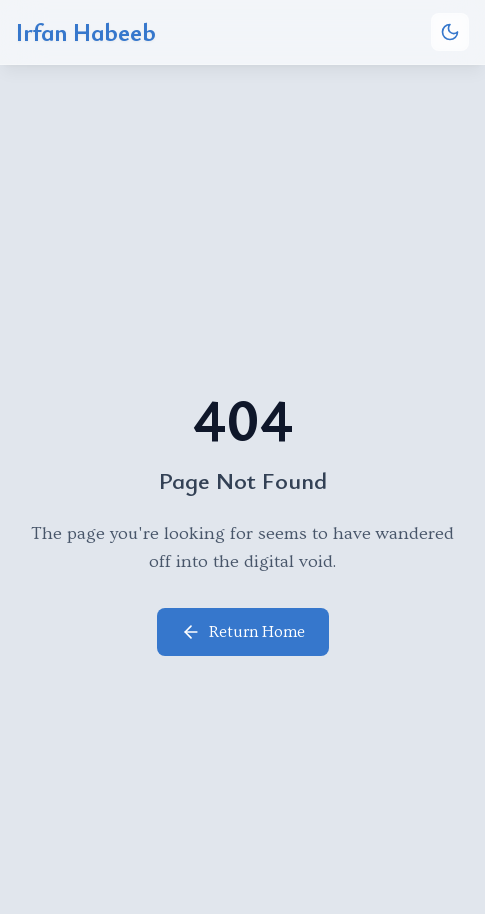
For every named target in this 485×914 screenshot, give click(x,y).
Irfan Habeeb (86, 32)
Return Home (243, 632)
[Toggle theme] (450, 32)
